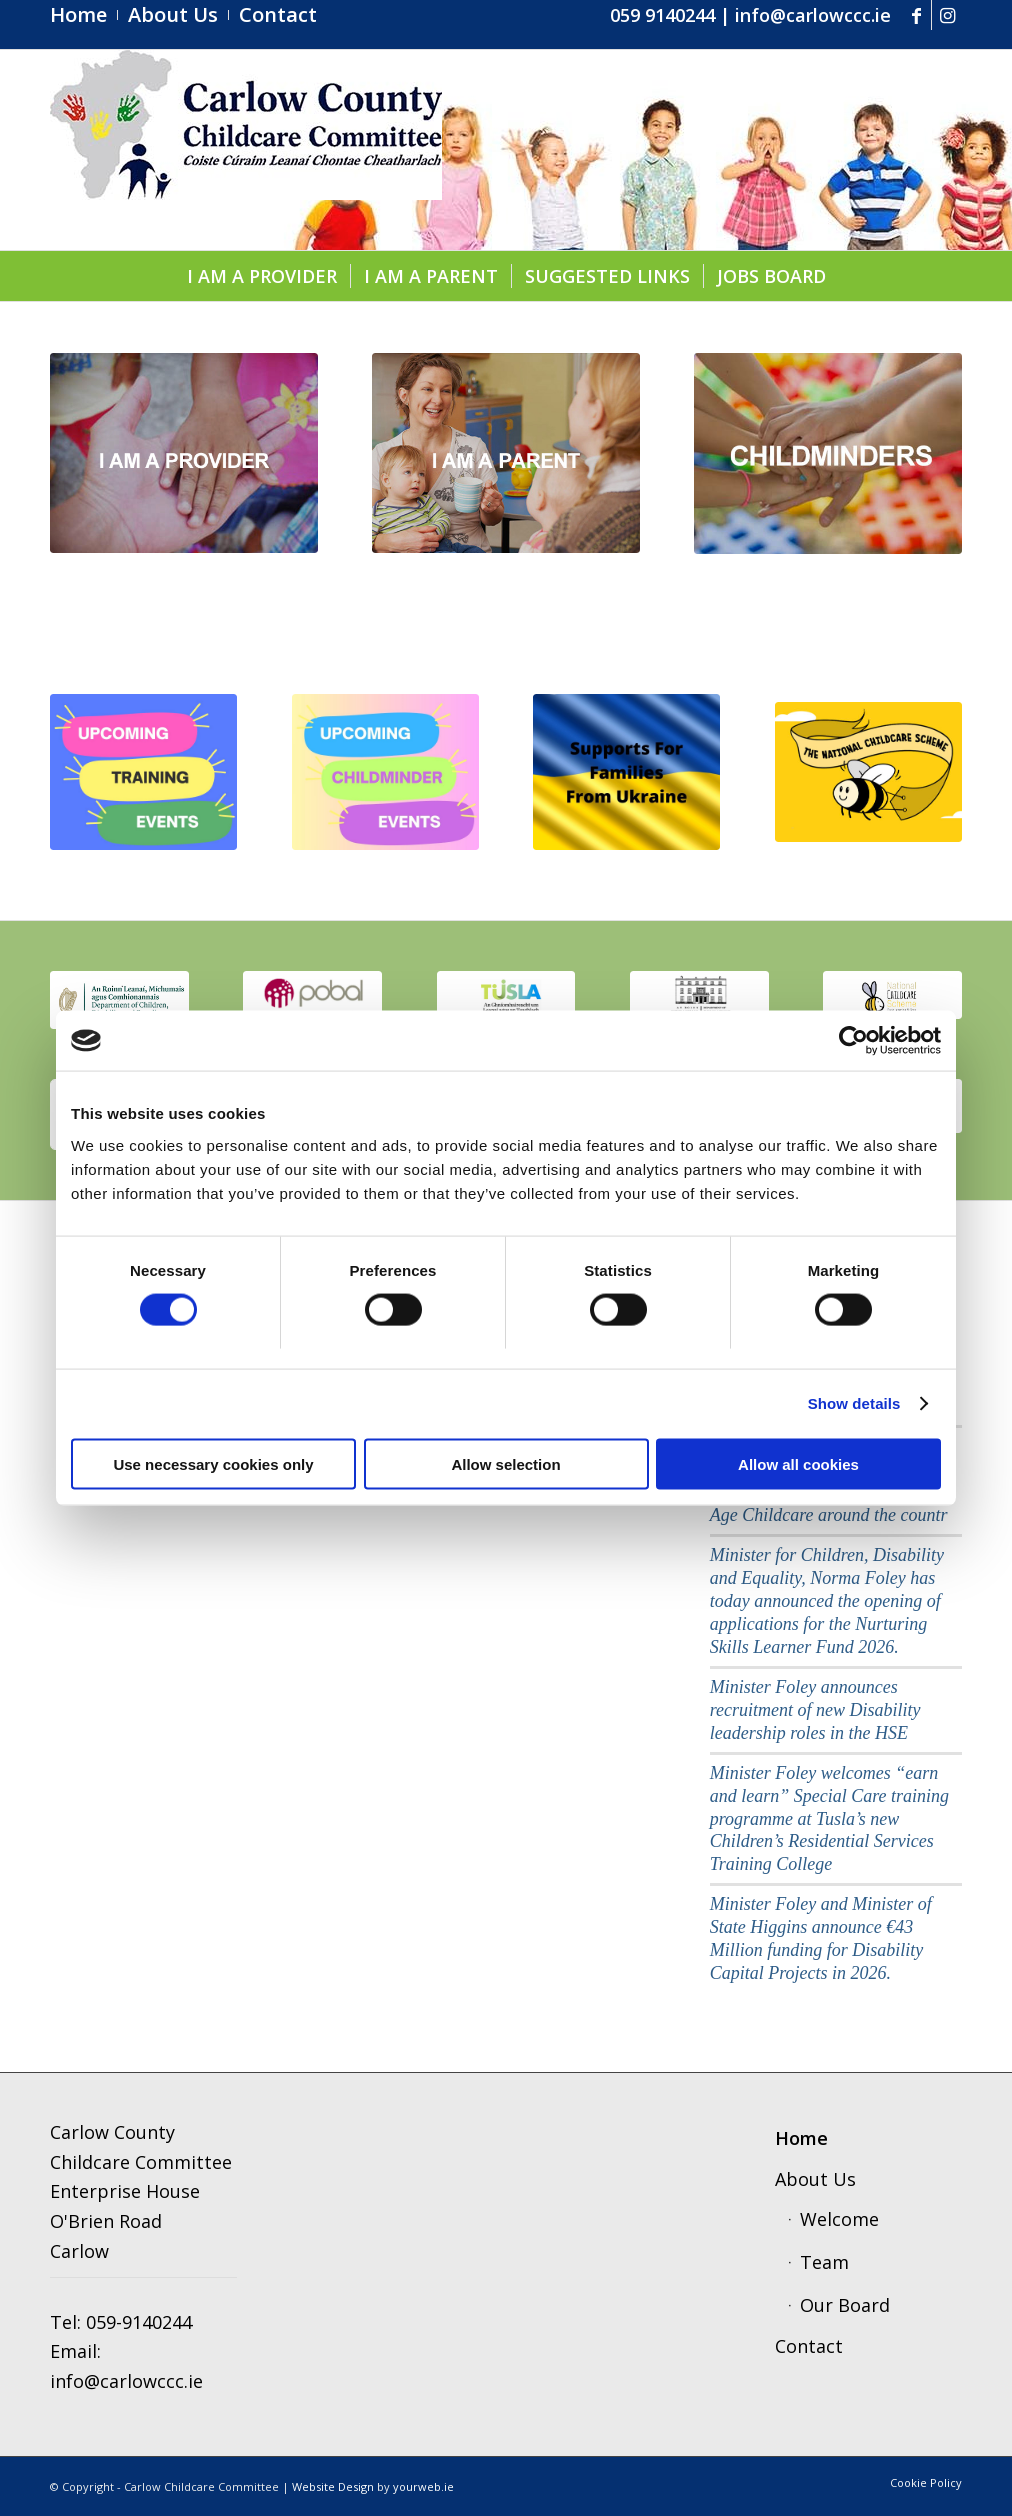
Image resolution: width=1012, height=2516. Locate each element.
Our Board (845, 2305)
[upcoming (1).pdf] (143, 772)
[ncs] (868, 772)
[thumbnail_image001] (119, 999)
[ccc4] (246, 150)
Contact (809, 2346)
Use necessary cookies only (213, 1463)
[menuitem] (84, 15)
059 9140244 (662, 15)
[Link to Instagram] (947, 15)
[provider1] (184, 453)
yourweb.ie (423, 2486)
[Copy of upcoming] (385, 772)
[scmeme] (892, 994)
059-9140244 (139, 2322)
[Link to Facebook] (916, 15)
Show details (854, 1403)
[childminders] (828, 453)
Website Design (333, 2486)
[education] (699, 998)
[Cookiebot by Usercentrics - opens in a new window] (853, 1041)
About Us (815, 2179)
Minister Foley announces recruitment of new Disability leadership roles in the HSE (815, 1710)
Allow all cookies (798, 1463)
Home (801, 2138)
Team (824, 2262)
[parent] (506, 453)
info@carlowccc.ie (813, 15)
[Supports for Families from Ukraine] (626, 772)
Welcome (839, 2219)
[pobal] (312, 998)
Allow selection (505, 1463)
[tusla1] (506, 998)
